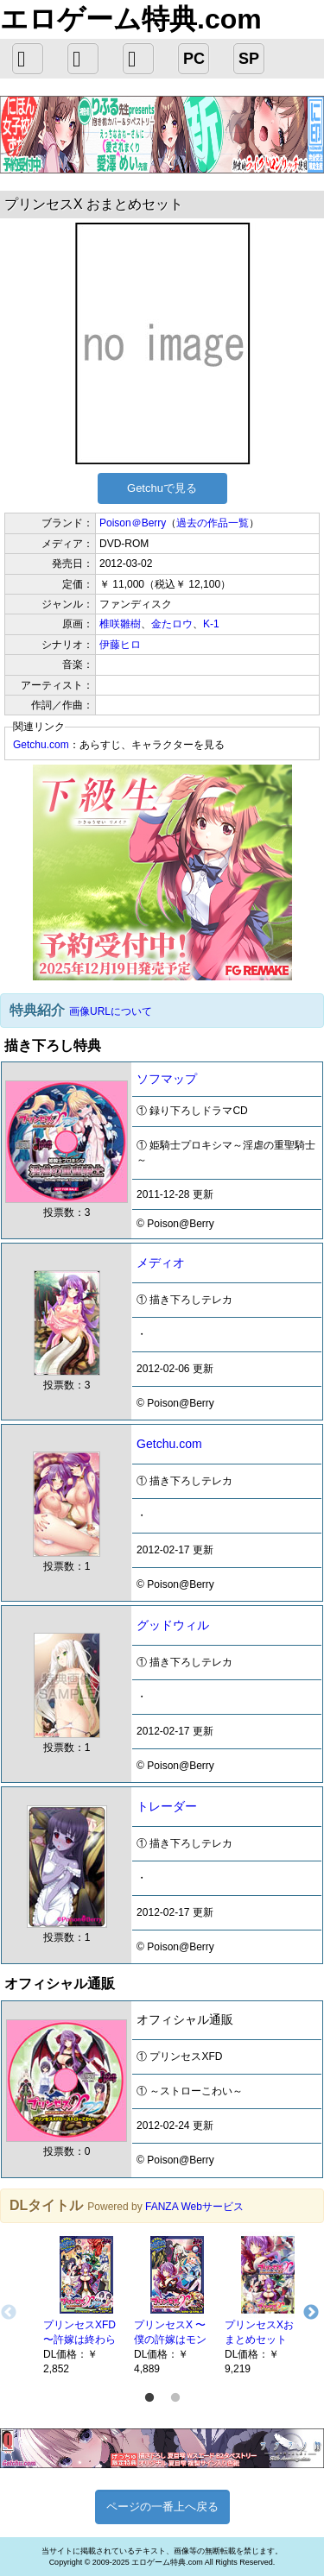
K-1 (211, 624)
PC (194, 58)
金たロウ (172, 624)
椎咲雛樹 (120, 624)
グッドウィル (173, 1625)
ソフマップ (167, 1079)
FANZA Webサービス (194, 2207)
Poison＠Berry (132, 523)
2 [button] (175, 2398)
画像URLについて (110, 1011)
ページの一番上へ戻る (162, 2506)
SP (248, 58)
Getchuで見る (162, 488)
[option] (80, 2304)
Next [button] (311, 2312)
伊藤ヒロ (120, 645)
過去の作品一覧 (212, 523)
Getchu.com (41, 745)
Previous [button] (8, 2312)
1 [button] (149, 2398)
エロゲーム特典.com (131, 19)
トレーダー (167, 1806)
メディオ (161, 1262)
